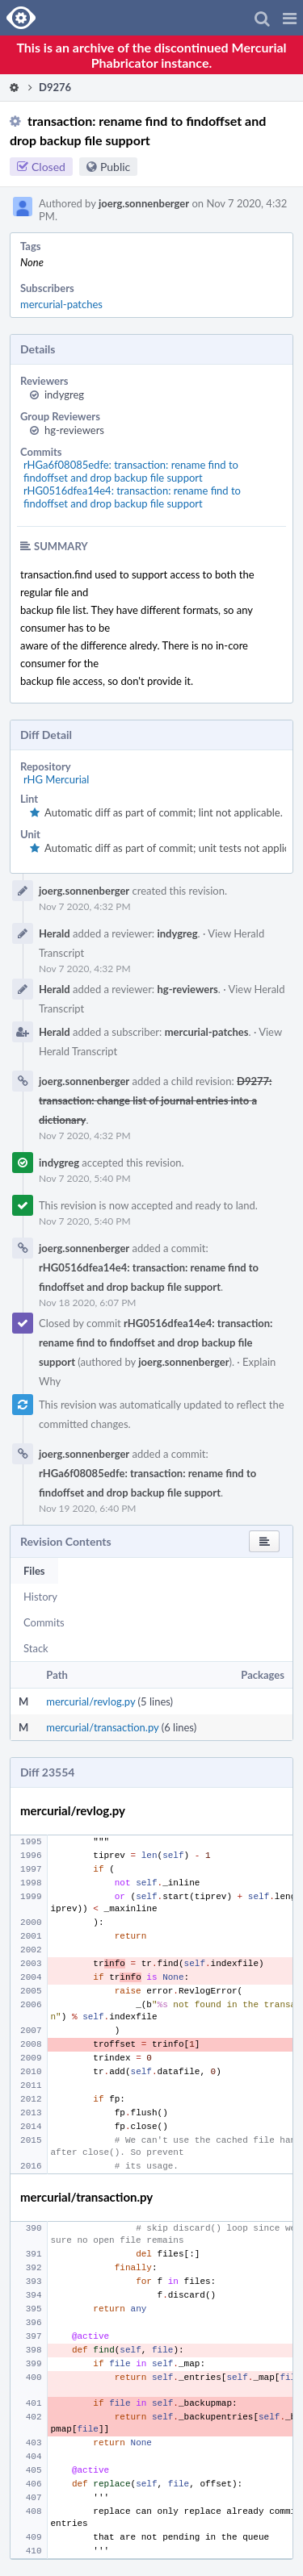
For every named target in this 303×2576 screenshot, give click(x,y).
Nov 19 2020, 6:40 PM (88, 1508)
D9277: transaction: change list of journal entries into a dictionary (155, 1100)
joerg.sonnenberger (144, 203)
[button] (289, 17)
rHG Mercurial (56, 779)
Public (115, 166)
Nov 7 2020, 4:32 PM (85, 906)
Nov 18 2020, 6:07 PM (88, 1302)
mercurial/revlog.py (90, 1701)
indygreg (64, 394)
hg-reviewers (74, 430)
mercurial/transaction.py (102, 1727)
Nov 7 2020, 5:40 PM (85, 1178)
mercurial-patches (61, 304)
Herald (54, 933)
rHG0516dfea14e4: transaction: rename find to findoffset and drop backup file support (132, 497)
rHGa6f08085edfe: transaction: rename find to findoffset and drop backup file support (130, 471)
